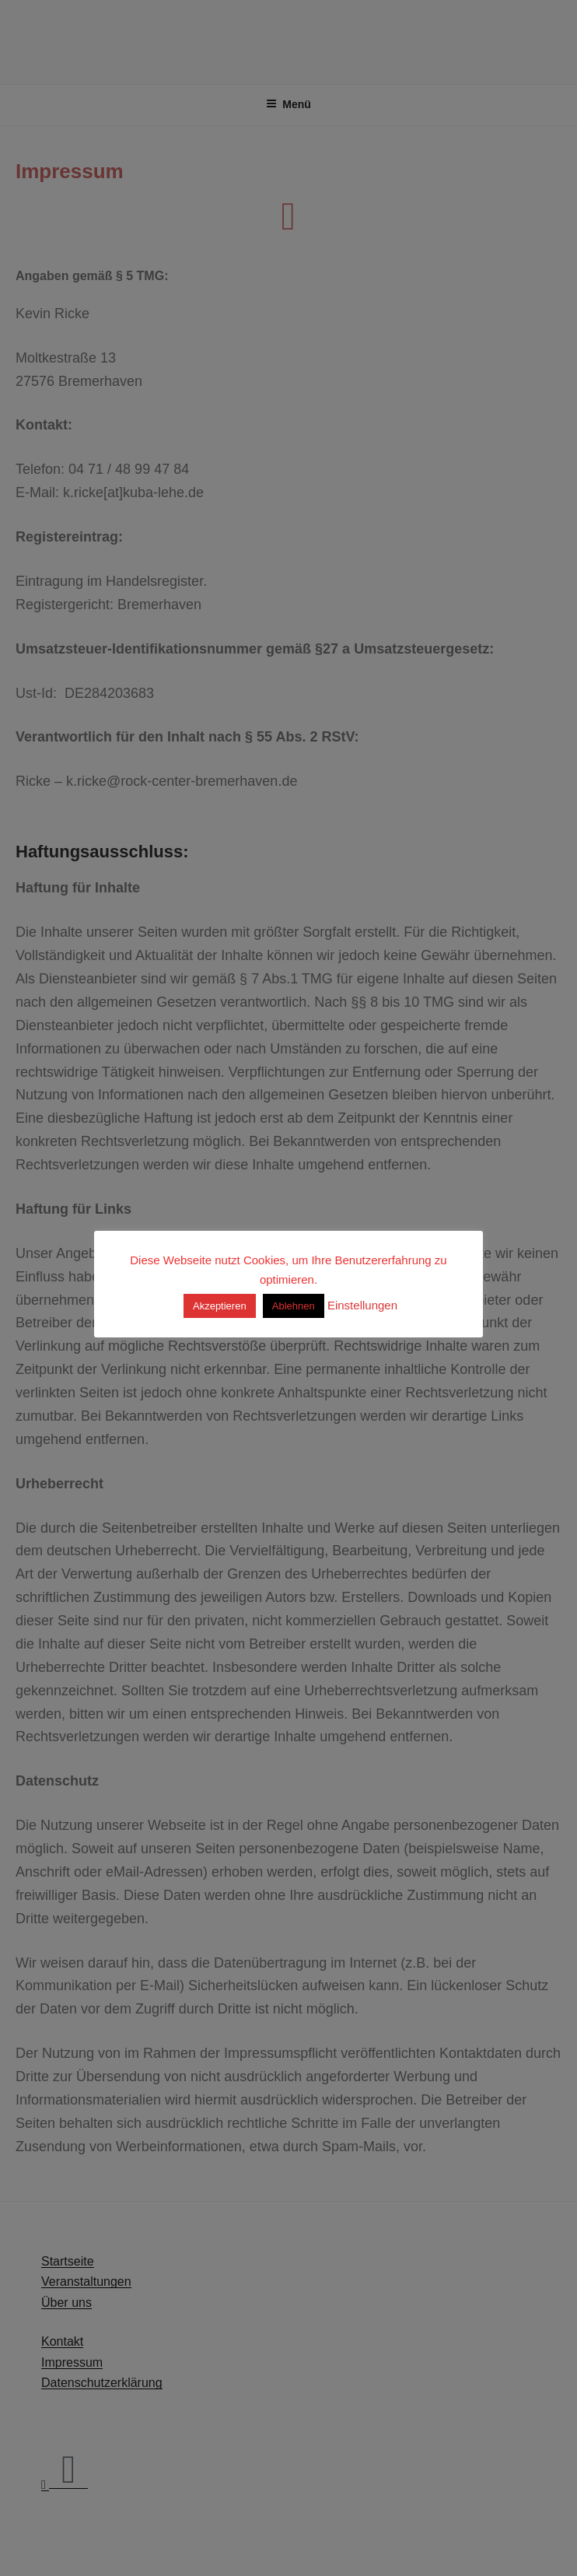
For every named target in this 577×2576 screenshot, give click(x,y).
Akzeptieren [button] (220, 1306)
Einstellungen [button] (362, 1305)
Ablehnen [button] (293, 1306)
